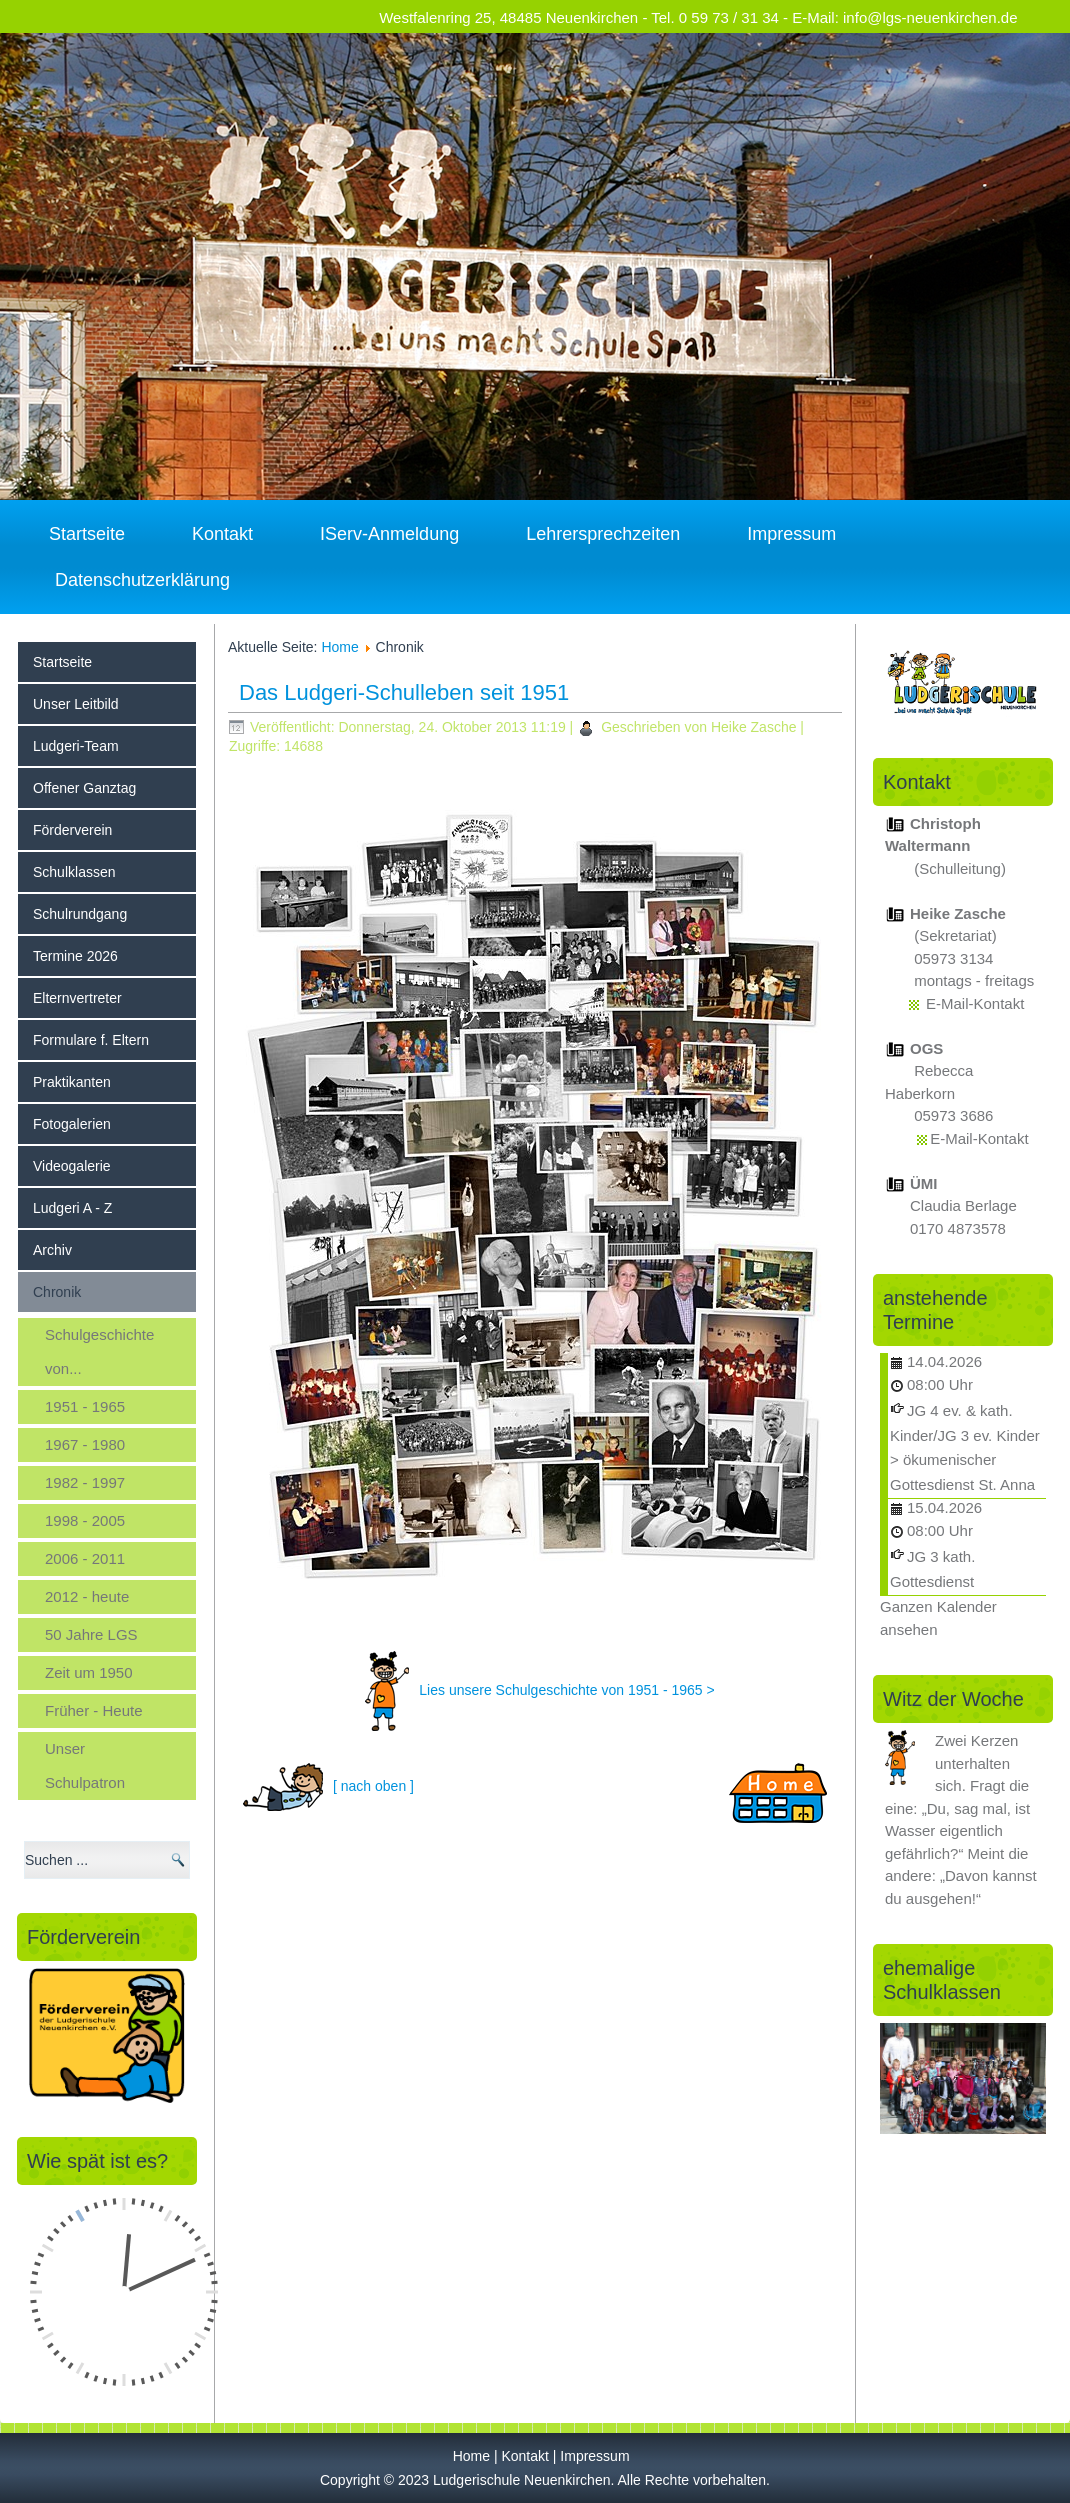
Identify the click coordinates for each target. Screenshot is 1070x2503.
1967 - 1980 (85, 1444)
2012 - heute (87, 1596)
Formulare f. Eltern (91, 1040)
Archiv (52, 1250)
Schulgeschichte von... (99, 1351)
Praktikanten (72, 1082)
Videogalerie (72, 1166)
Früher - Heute (94, 1710)
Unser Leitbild (76, 704)
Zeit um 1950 (89, 1672)
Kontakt (222, 534)
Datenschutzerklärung (142, 580)
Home (339, 647)
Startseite (87, 534)
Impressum (791, 534)
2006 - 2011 (85, 1558)
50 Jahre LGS (91, 1634)
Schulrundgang (80, 914)
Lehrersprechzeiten (603, 534)
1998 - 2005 (85, 1520)
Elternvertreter (77, 998)
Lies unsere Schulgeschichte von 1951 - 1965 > (566, 1689)
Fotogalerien (72, 1124)
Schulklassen (74, 872)
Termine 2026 (75, 956)
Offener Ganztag (84, 788)
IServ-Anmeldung (389, 534)
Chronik (57, 1292)
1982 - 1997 (85, 1482)
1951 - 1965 (85, 1406)
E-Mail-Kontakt (975, 1003)
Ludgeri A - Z (72, 1208)
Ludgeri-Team (76, 746)
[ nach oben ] (373, 1785)
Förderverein (72, 830)
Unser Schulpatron (85, 1765)
